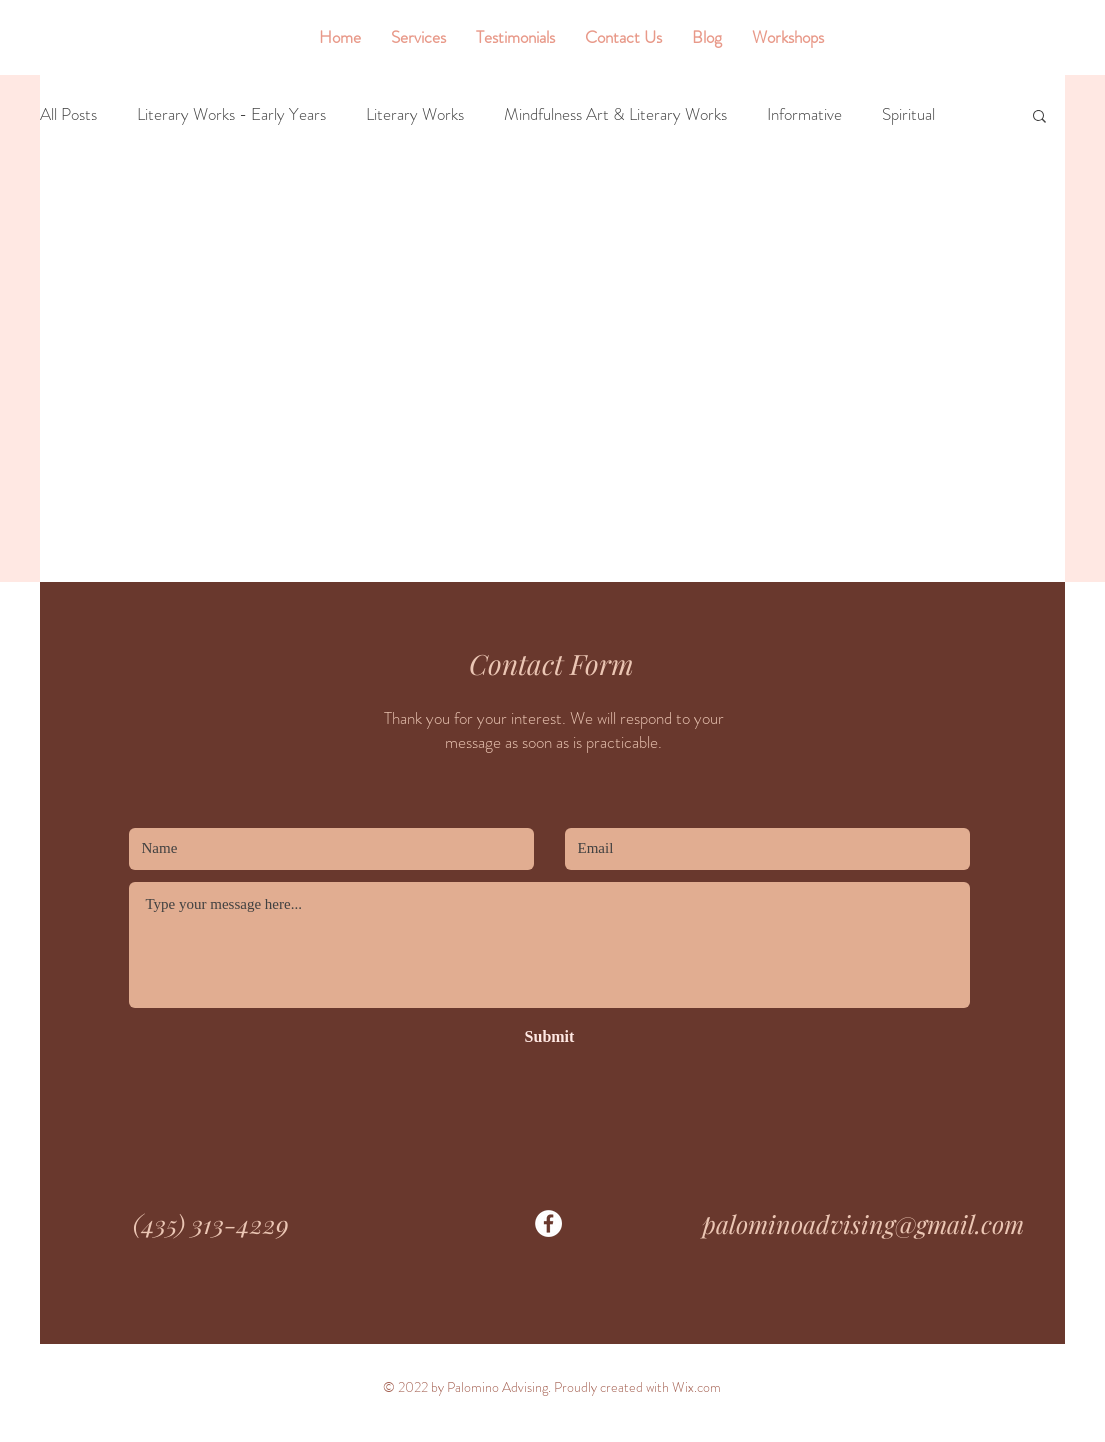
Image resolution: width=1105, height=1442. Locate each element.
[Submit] (550, 1038)
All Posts (68, 114)
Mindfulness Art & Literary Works (615, 114)
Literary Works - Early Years (231, 114)
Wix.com (696, 1387)
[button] (1039, 117)
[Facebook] (548, 1223)
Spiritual (908, 114)
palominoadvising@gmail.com (863, 1223)
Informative (804, 114)
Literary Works (415, 114)
